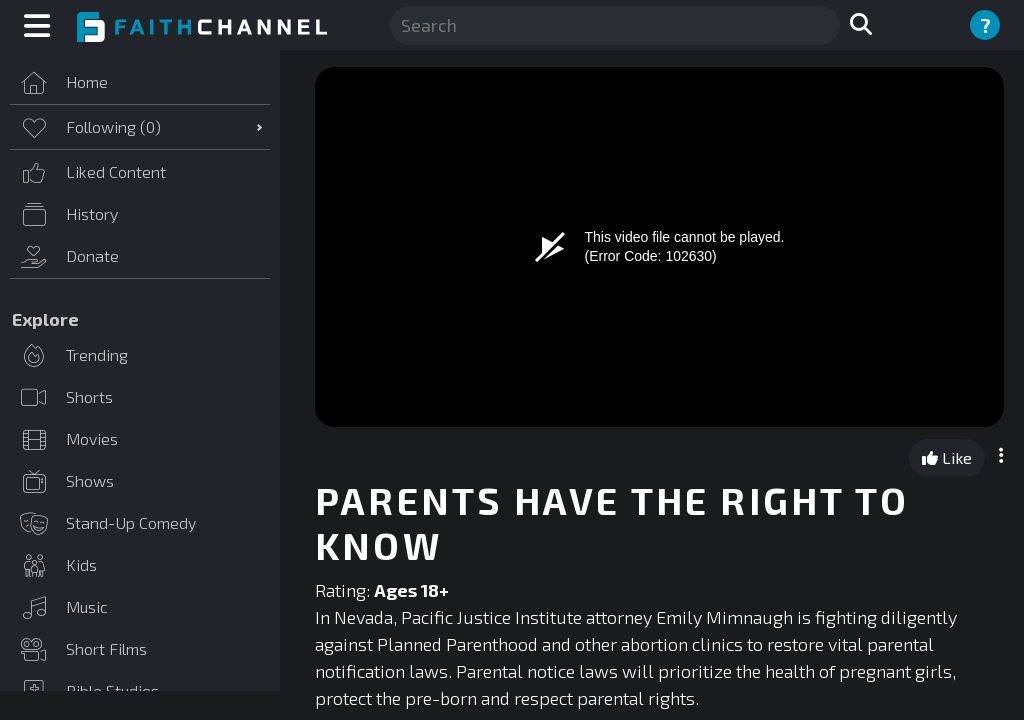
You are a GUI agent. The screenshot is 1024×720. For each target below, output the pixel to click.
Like (947, 457)
